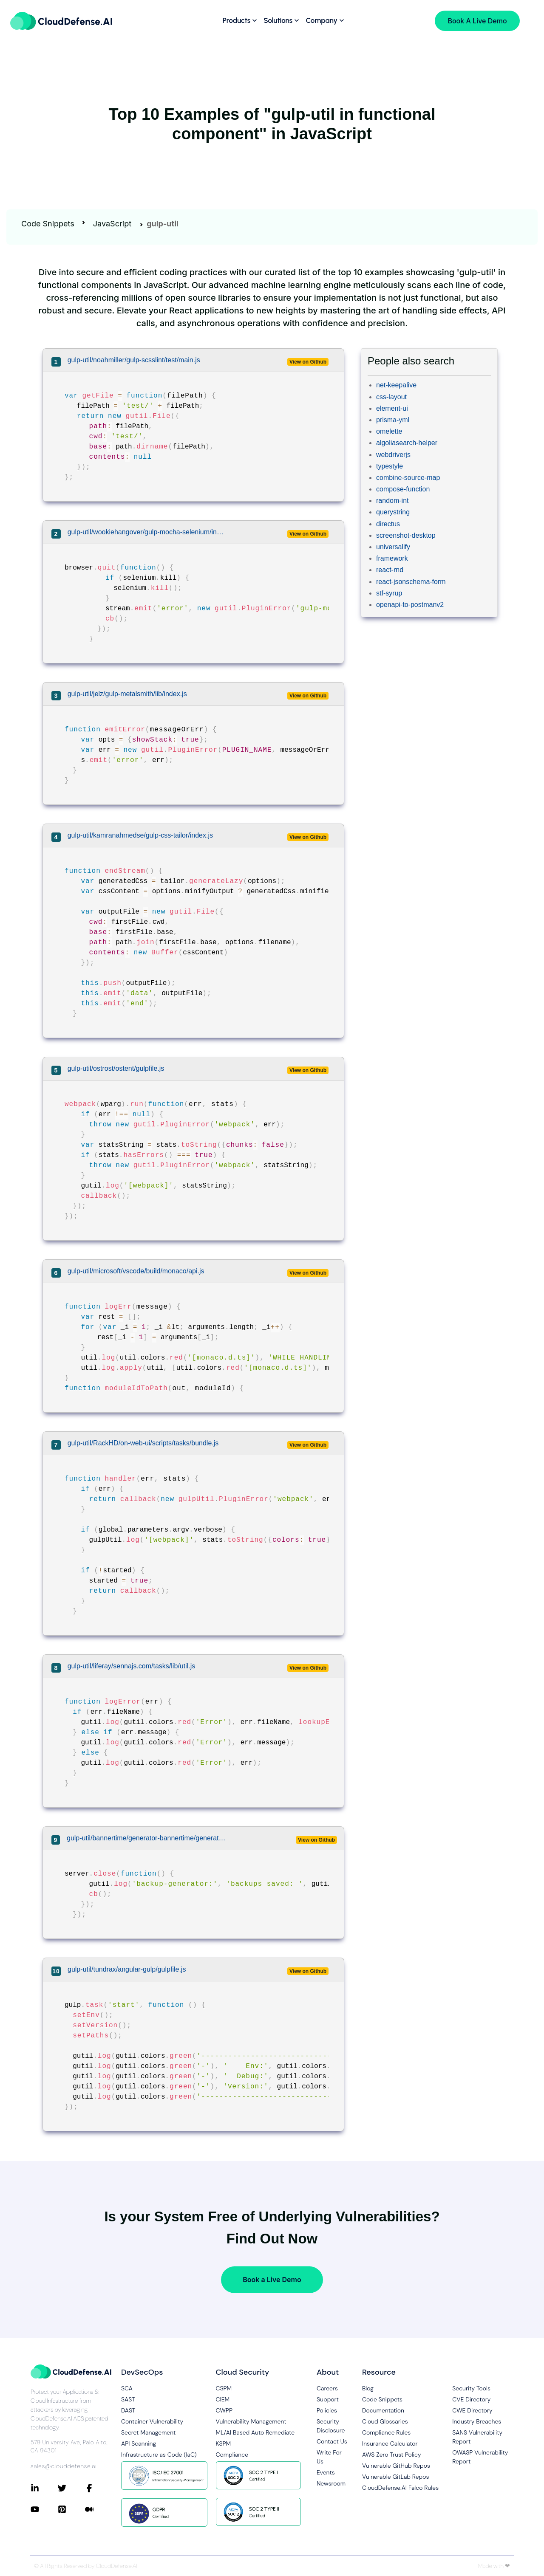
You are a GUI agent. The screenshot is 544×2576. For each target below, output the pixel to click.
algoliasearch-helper (406, 442)
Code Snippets (47, 223)
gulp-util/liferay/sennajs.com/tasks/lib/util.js (132, 1666)
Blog (368, 2388)
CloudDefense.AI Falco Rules (400, 2487)
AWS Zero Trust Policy (391, 2454)
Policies (327, 2410)
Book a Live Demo (272, 2279)
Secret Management (148, 2432)
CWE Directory (472, 2410)
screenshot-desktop (406, 535)
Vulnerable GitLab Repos (395, 2476)
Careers (327, 2388)
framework (392, 558)
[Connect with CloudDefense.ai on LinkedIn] (44, 2488)
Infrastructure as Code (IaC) (159, 2454)
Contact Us (332, 2441)
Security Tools (471, 2388)
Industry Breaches (476, 2421)
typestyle (389, 466)
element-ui (392, 408)
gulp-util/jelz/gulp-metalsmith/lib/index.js (127, 693)
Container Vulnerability (152, 2421)
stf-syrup (389, 593)
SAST (128, 2399)
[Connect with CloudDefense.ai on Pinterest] (71, 2509)
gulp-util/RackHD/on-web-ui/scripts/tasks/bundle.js (143, 1443)
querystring (393, 512)
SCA (127, 2388)
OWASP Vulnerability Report (480, 2457)
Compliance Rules (386, 2432)
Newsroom (331, 2483)
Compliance (232, 2454)
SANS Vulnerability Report (477, 2437)
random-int (392, 500)
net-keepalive (396, 385)
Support (328, 2399)
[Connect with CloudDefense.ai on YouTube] (44, 2509)
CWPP (224, 2410)
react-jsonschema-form (411, 581)
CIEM (223, 2399)
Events (326, 2472)
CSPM (224, 2388)
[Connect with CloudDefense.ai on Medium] (98, 2509)
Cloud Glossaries (385, 2421)
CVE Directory (471, 2399)
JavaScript (112, 223)
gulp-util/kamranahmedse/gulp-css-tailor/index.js (140, 835)
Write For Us (329, 2457)
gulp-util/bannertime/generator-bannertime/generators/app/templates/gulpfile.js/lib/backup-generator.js (148, 1838)
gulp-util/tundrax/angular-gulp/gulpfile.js (127, 1969)
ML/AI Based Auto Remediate (255, 2432)
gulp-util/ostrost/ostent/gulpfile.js (116, 1068)
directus (388, 524)
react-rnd (389, 569)
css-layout (391, 397)
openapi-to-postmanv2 (410, 604)
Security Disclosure (331, 2426)
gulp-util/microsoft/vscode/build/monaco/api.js (136, 1271)
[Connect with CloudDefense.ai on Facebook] (98, 2488)
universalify (393, 546)
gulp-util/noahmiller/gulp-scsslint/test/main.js (134, 360)
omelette (389, 431)
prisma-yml (392, 419)
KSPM (223, 2443)
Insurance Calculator (390, 2443)
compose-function (403, 489)
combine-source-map (408, 477)
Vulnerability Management (251, 2421)
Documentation (383, 2410)
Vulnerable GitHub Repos (396, 2465)
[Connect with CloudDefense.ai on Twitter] (71, 2488)
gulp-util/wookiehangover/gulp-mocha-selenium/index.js (146, 532)
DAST (128, 2410)
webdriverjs (393, 454)
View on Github (307, 362)
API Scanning (138, 2443)
